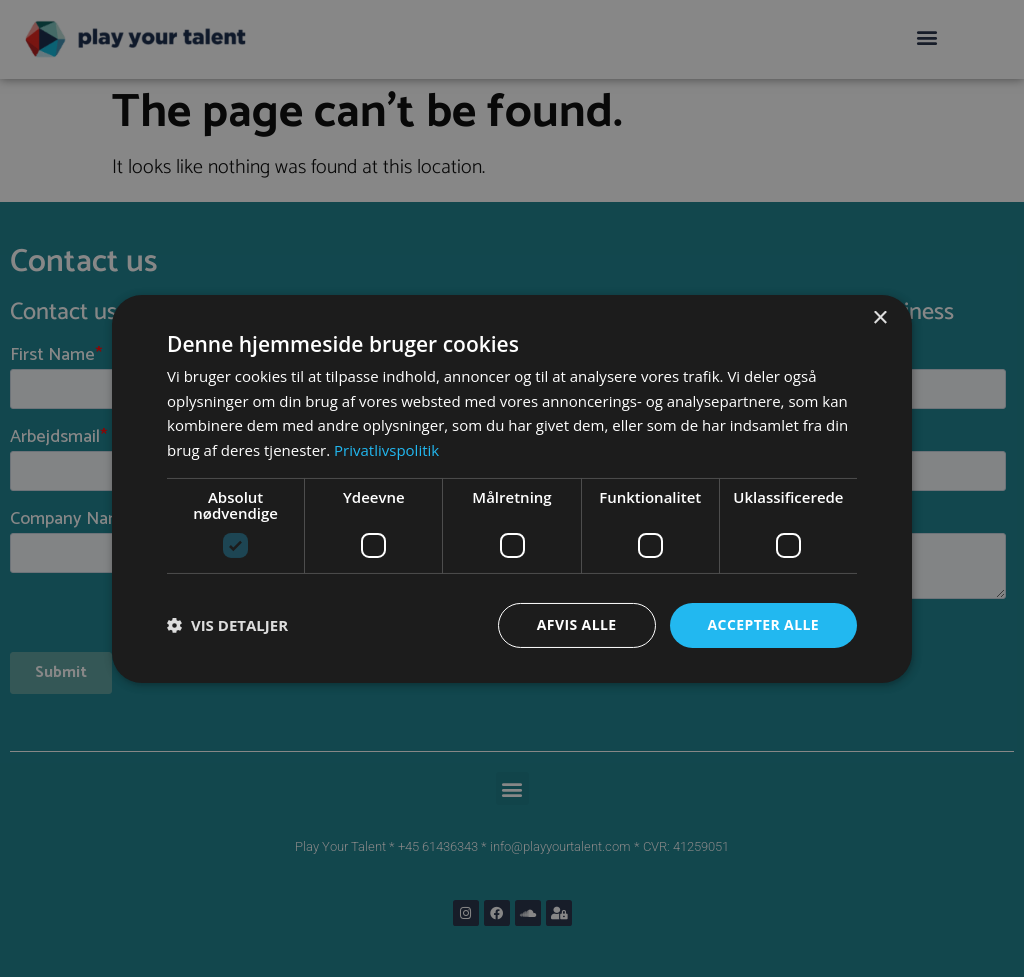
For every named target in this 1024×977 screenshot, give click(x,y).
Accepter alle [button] (763, 624)
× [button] (879, 317)
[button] (227, 625)
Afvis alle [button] (577, 624)
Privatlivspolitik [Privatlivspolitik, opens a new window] (386, 450)
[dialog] (512, 488)
